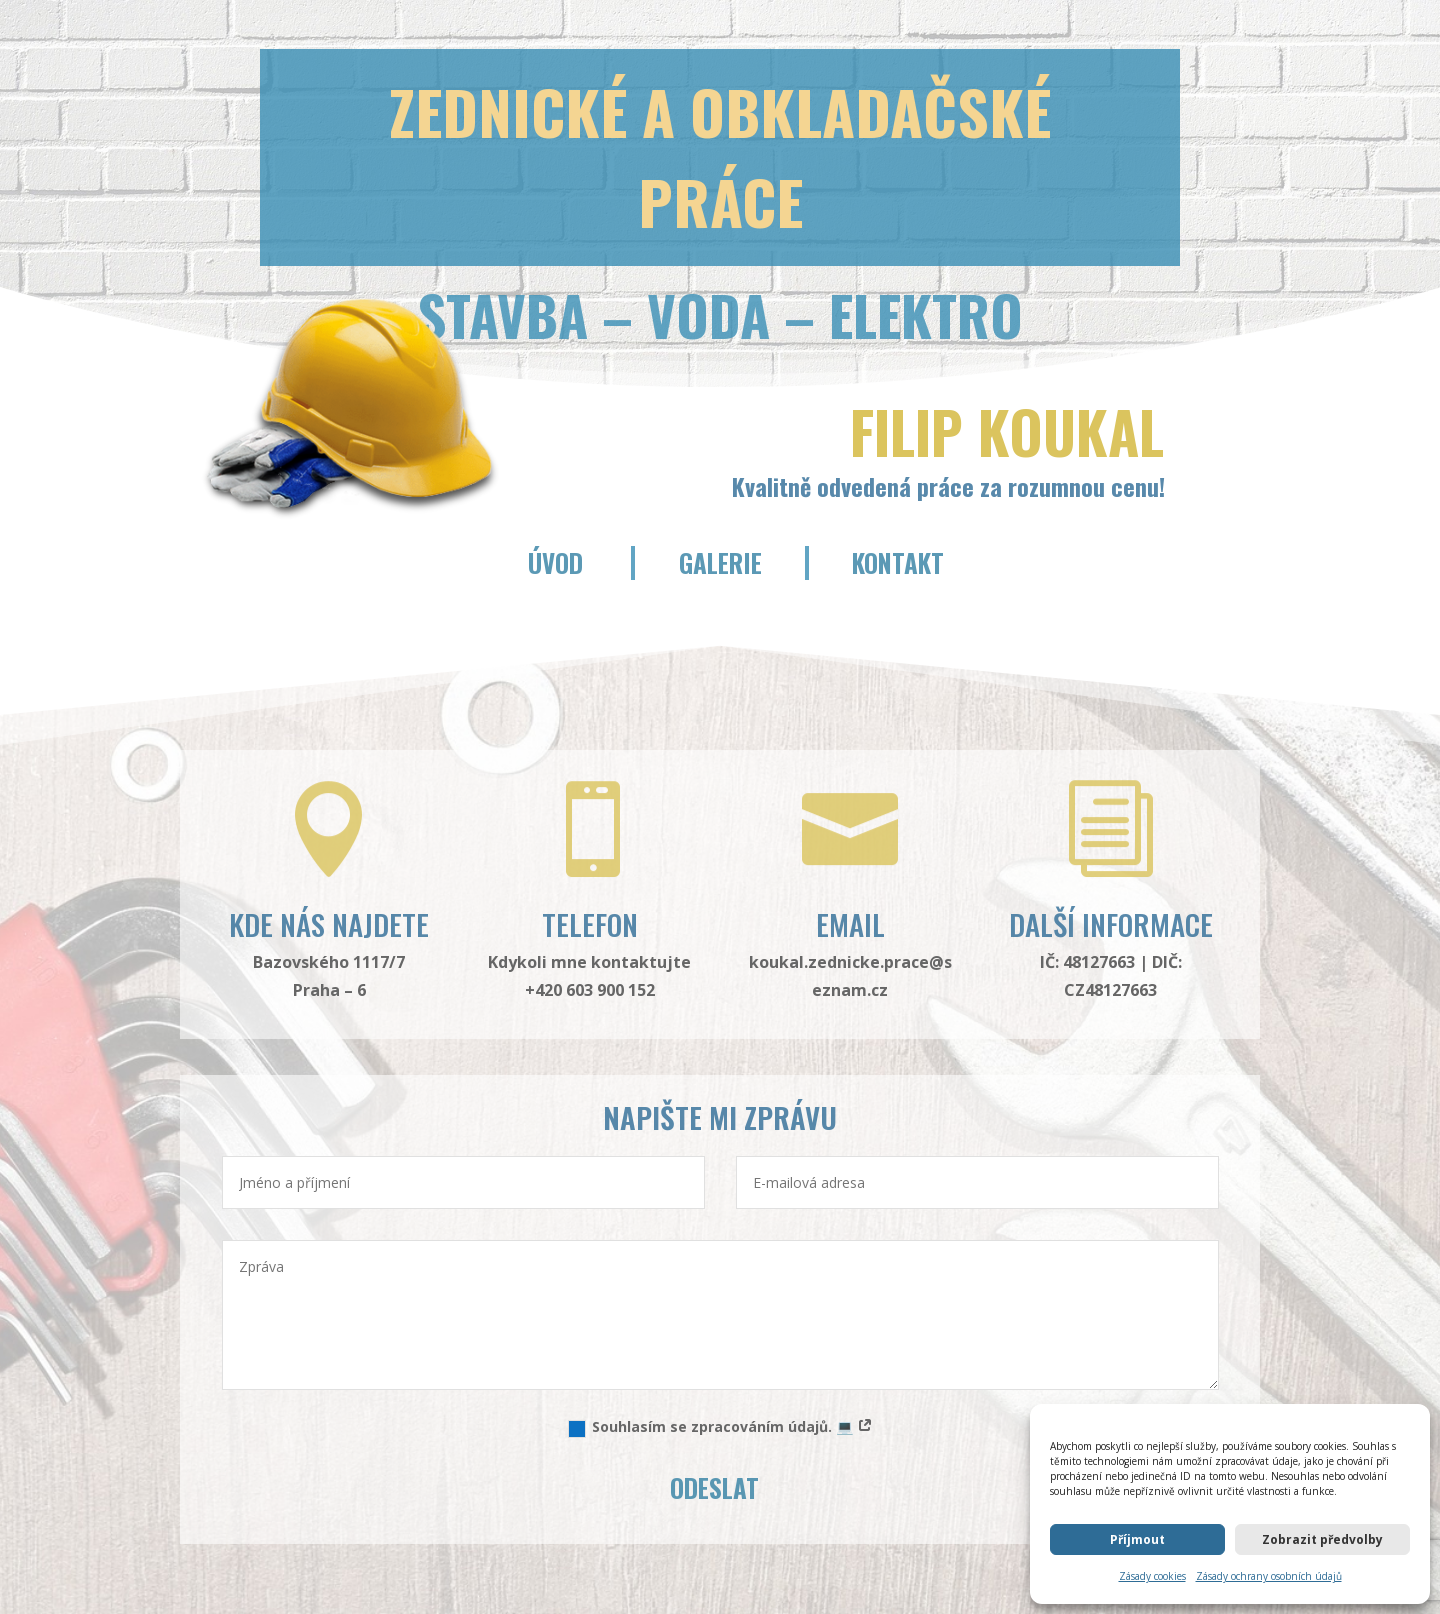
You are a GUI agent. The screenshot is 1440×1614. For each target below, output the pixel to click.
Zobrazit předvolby (1322, 1539)
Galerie (720, 562)
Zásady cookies (1152, 1576)
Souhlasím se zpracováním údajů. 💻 (720, 1427)
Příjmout (1137, 1539)
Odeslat (714, 1487)
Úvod (555, 562)
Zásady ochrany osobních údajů (1269, 1576)
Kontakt (898, 562)
